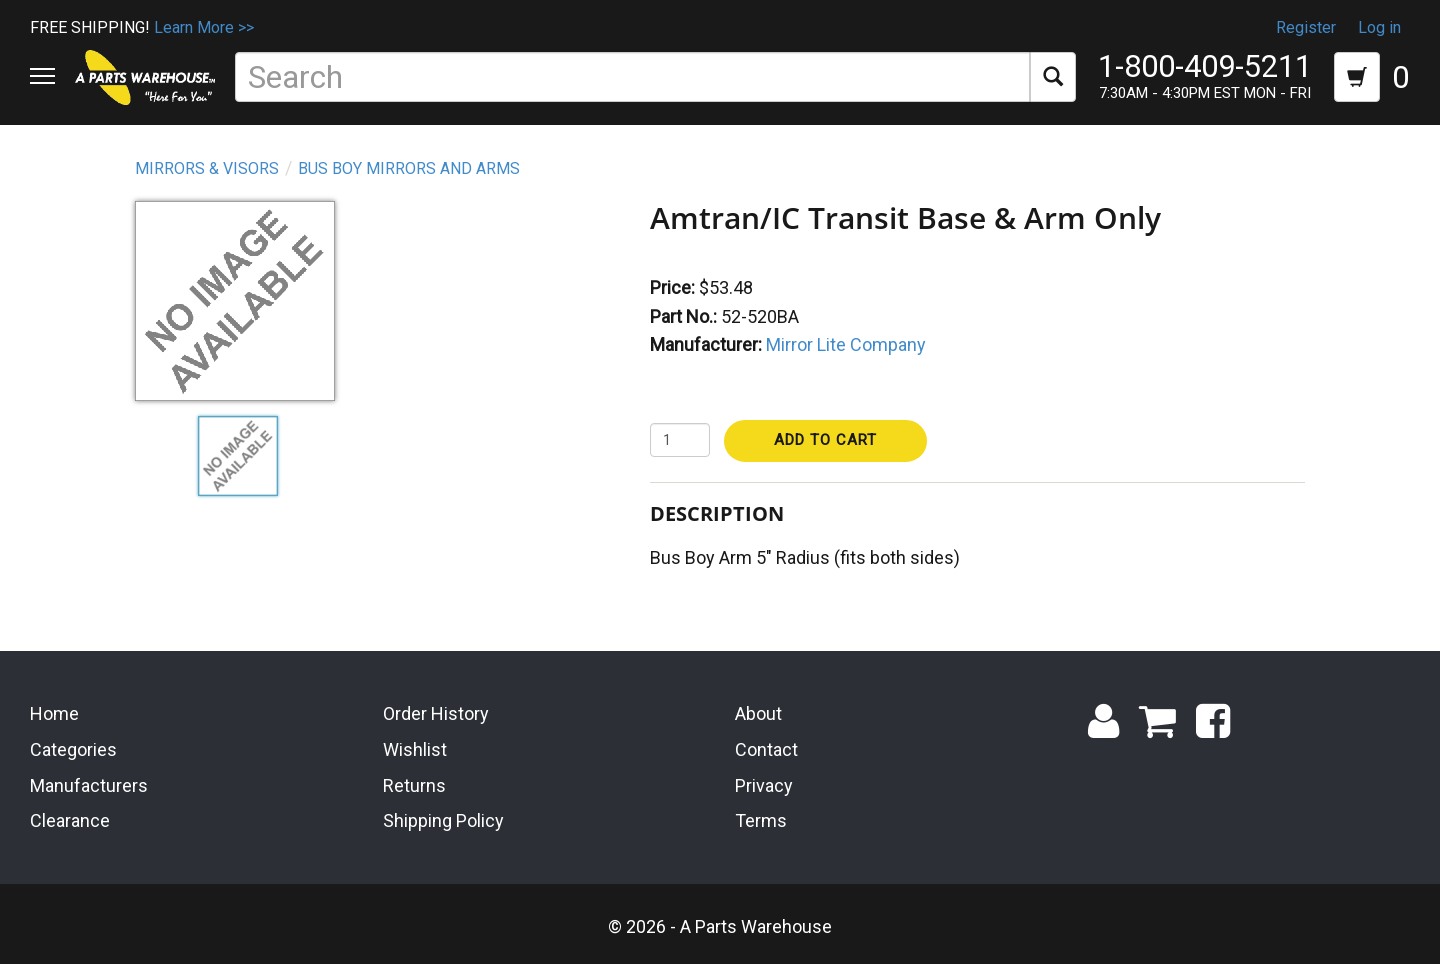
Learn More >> (204, 27)
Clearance (70, 820)
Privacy (764, 785)
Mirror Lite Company (846, 344)
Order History (436, 713)
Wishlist (415, 749)
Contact (766, 749)
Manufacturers (89, 785)
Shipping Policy (443, 820)
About (758, 713)
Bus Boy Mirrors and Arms (409, 168)
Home (54, 713)
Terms (761, 820)
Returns (414, 785)
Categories (73, 749)
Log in (1379, 27)
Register (1306, 27)
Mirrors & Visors (207, 168)
